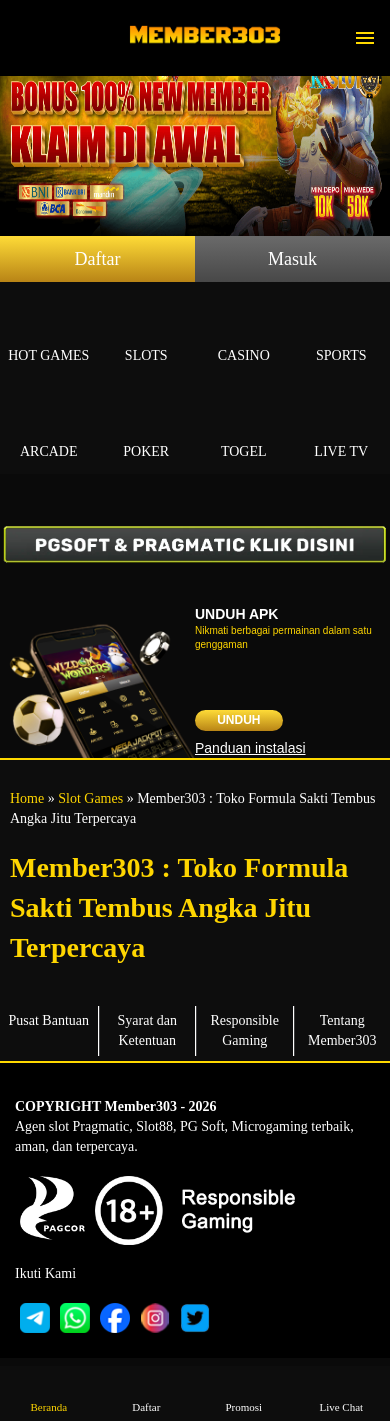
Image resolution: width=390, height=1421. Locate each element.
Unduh (238, 720)
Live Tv (342, 428)
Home (27, 798)
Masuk (292, 259)
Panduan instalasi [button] (250, 748)
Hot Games (49, 332)
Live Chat (341, 1392)
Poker (147, 428)
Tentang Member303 (342, 1030)
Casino (244, 332)
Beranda (49, 1392)
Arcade (49, 428)
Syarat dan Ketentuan (147, 1030)
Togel (244, 428)
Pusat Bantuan (49, 1020)
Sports (342, 332)
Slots (147, 332)
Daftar (98, 259)
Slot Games (90, 798)
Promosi (244, 1392)
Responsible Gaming (245, 1030)
